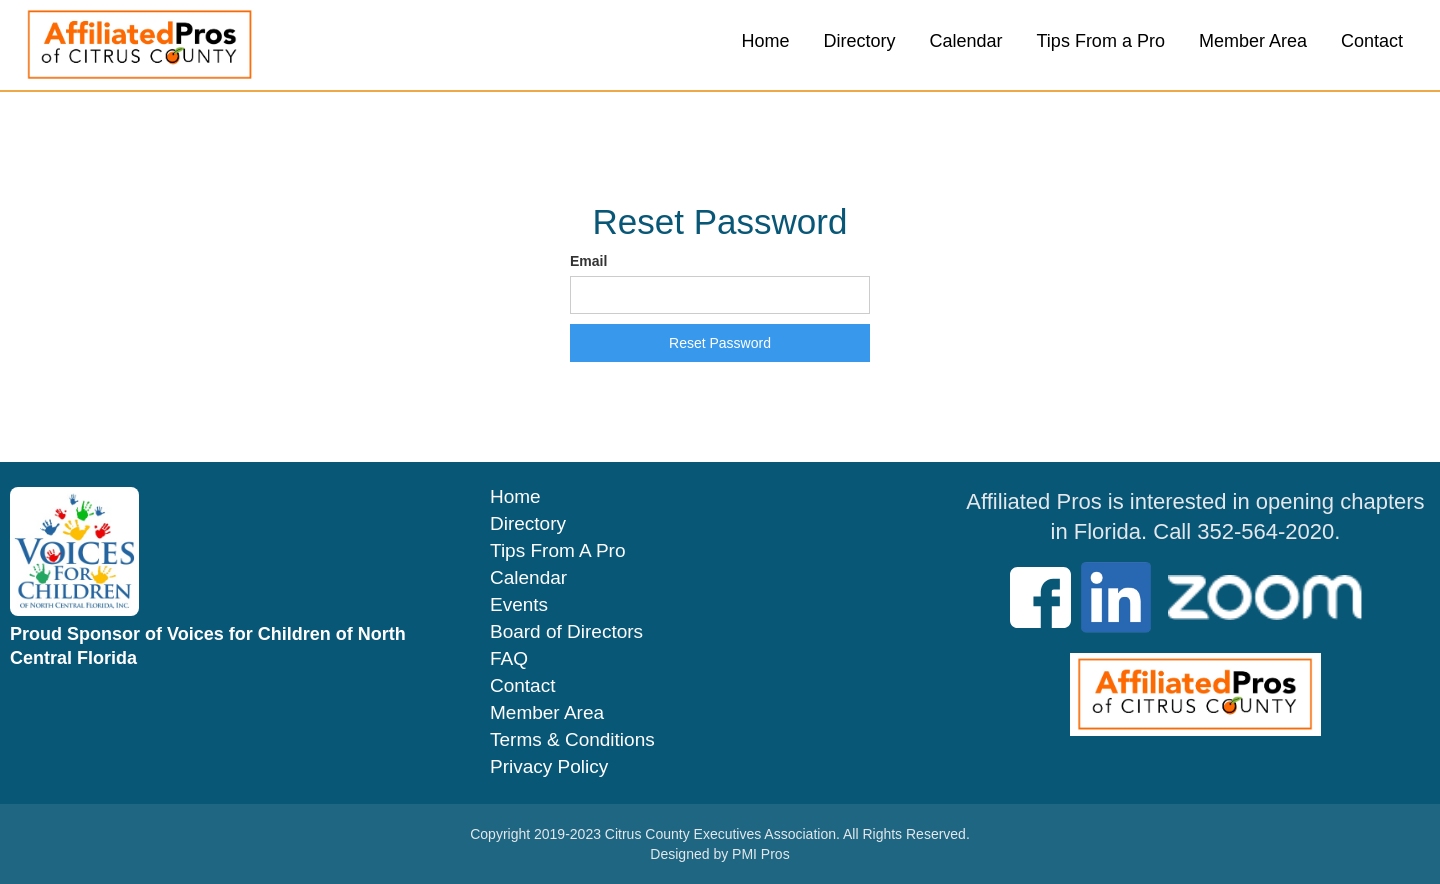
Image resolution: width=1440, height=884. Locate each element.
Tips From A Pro (558, 551)
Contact (1372, 41)
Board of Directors (566, 632)
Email (588, 261)
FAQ (509, 659)
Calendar (966, 41)
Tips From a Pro (1101, 41)
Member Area (1253, 41)
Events (519, 605)
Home (765, 41)
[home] (140, 45)
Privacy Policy (549, 767)
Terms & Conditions (572, 740)
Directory (859, 41)
